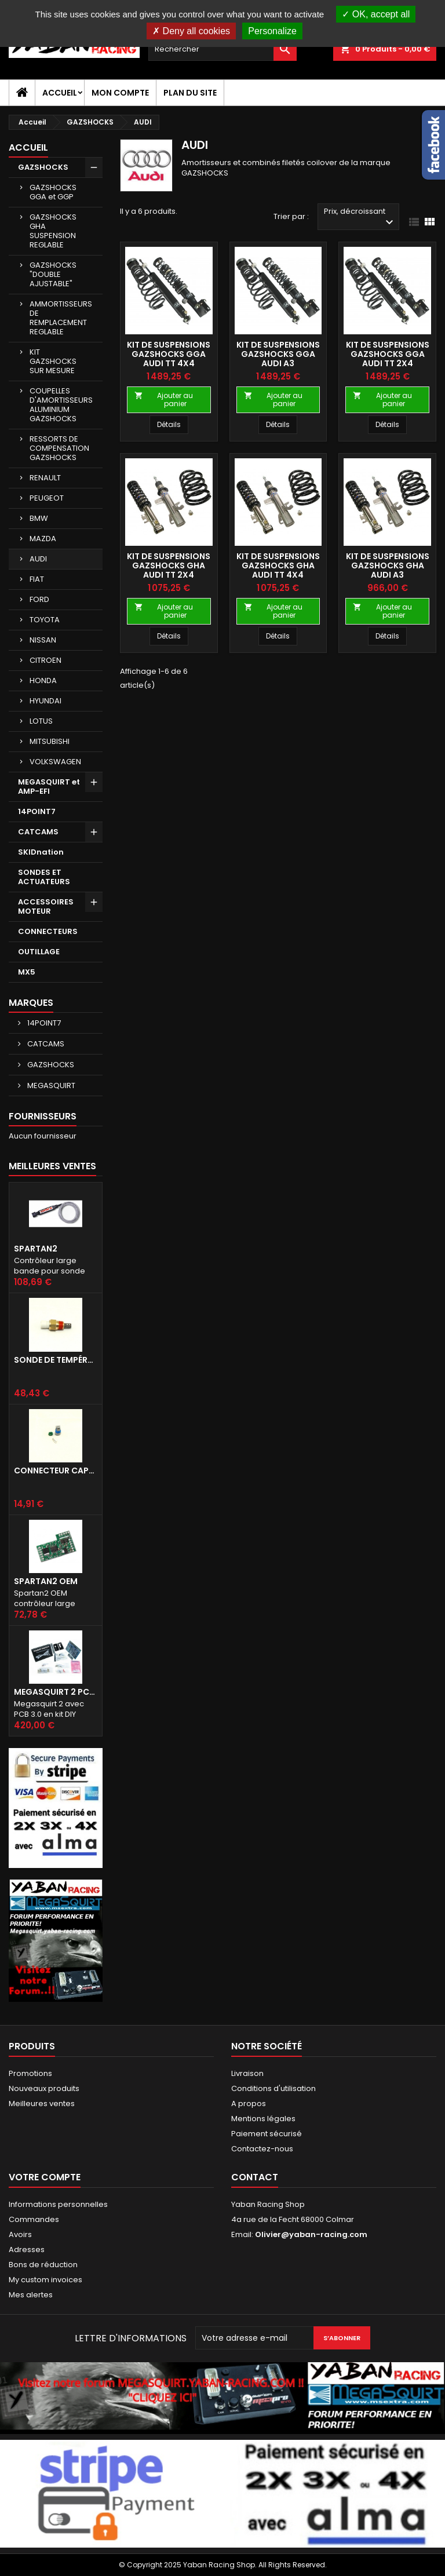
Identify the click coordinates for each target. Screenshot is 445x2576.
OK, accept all (376, 14)
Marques (31, 1002)
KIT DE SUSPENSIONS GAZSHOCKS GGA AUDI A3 (278, 354)
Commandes (34, 2219)
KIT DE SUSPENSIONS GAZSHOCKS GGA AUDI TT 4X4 (168, 354)
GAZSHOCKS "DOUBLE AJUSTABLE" (53, 274)
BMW (39, 518)
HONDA (43, 680)
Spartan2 (35, 1248)
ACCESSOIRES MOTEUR (46, 906)
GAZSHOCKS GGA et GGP (53, 192)
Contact (254, 2177)
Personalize (272, 31)
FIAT (37, 579)
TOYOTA (45, 619)
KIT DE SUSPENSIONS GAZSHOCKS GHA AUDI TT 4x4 (278, 565)
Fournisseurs (42, 1116)
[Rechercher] (222, 49)
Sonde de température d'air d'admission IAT (55, 1359)
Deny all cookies (191, 31)
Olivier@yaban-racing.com (311, 2234)
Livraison (247, 2073)
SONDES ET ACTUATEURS (44, 877)
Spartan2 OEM (46, 1581)
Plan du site (190, 92)
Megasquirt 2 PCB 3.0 (55, 1691)
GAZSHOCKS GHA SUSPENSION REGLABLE (53, 230)
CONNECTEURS (48, 931)
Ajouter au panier (163, 399)
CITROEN (45, 660)
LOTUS (41, 721)
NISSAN (43, 639)
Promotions (30, 2073)
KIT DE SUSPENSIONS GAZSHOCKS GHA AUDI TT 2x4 (168, 565)
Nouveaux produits (44, 2088)
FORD (39, 599)
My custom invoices (45, 2279)
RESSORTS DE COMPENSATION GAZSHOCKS (59, 448)
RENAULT (45, 477)
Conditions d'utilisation (273, 2088)
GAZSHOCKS (43, 167)
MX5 (26, 971)
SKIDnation (41, 852)
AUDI (38, 558)
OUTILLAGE (39, 951)
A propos (248, 2103)
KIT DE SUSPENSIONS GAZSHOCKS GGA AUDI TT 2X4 (387, 354)
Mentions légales (263, 2118)
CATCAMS (38, 831)
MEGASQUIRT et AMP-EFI (49, 786)
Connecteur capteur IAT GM (55, 1470)
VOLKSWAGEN (55, 761)
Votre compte (45, 2177)
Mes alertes (31, 2294)
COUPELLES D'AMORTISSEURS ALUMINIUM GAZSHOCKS (61, 404)
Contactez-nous (262, 2148)
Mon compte (120, 92)
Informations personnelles (58, 2204)
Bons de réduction (43, 2264)
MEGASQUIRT (50, 1085)
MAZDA (43, 538)
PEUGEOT (47, 497)
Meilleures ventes (42, 2103)
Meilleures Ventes (52, 1166)
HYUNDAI (45, 700)
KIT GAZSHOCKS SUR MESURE (53, 361)
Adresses (27, 2249)
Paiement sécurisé (266, 2133)
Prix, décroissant (360, 217)
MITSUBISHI (50, 741)
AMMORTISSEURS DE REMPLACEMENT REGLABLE (61, 317)
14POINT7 (37, 811)
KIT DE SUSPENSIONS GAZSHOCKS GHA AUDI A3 (387, 565)
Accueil (59, 92)
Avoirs (20, 2234)
